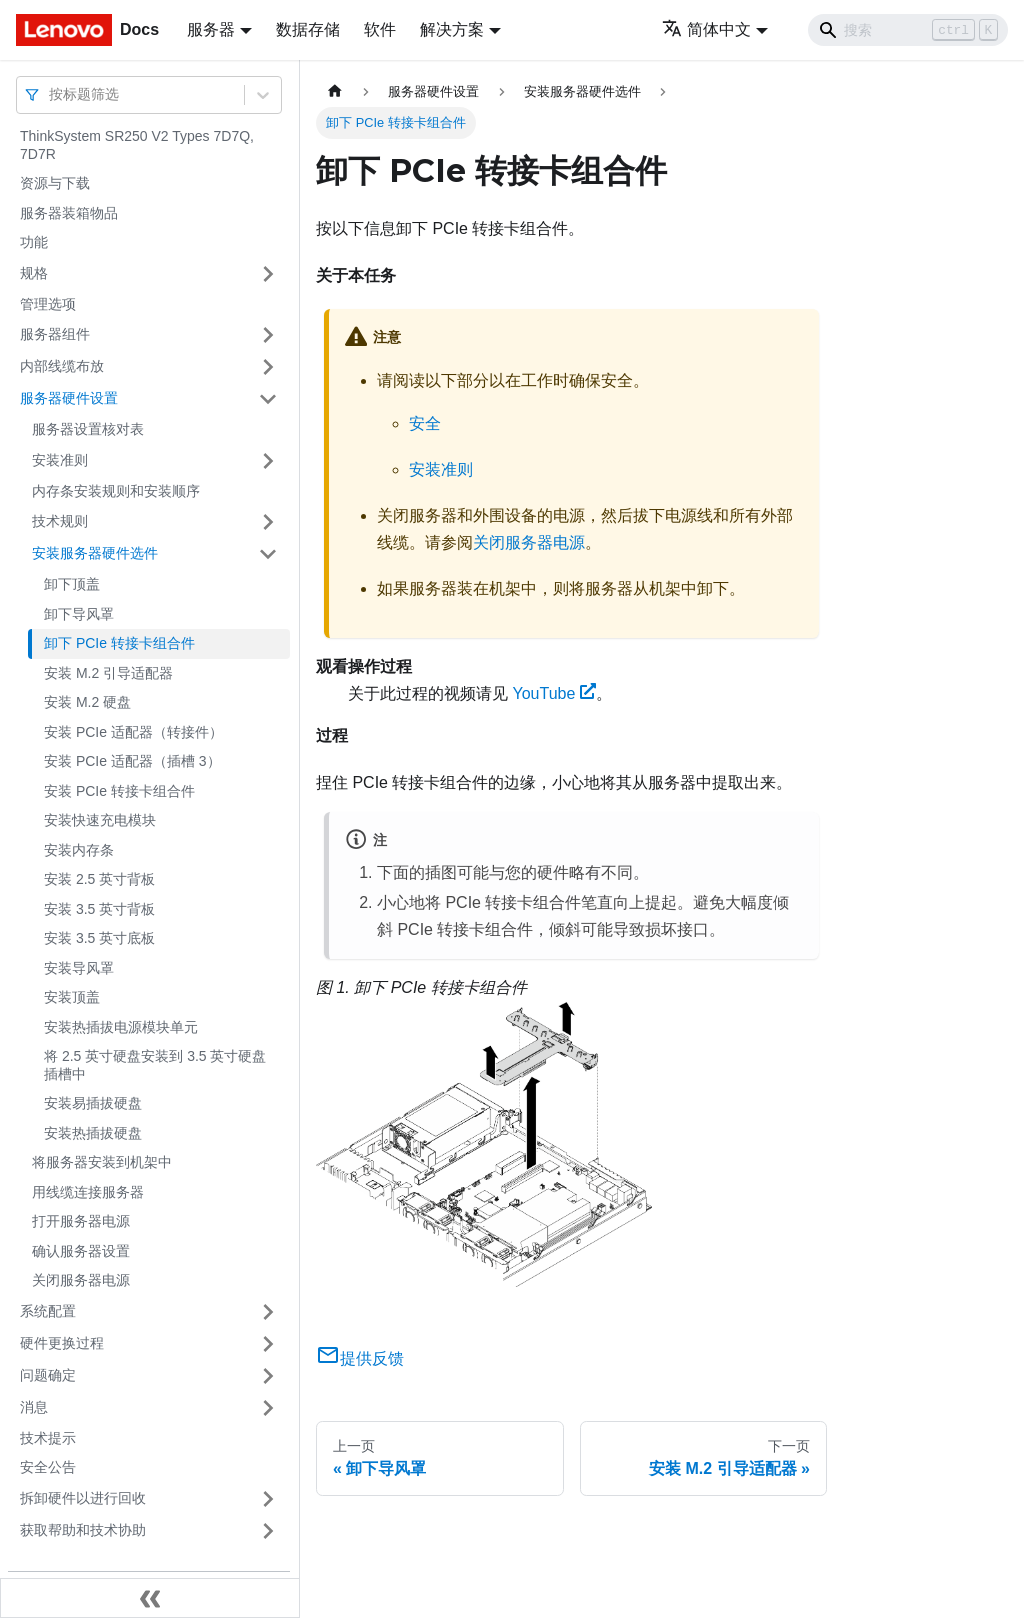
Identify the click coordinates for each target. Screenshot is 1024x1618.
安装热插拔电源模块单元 (121, 1027)
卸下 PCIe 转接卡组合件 (119, 643)
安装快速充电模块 (100, 820)
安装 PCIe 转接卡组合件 (119, 791)
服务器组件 (55, 334)
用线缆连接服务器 (88, 1192)
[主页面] (335, 91)
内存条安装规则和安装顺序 (116, 491)
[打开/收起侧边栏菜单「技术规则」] (268, 522)
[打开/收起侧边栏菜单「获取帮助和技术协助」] (268, 1531)
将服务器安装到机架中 (102, 1162)
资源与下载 (55, 183)
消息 (34, 1407)
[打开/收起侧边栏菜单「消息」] (268, 1408)
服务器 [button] (211, 29)
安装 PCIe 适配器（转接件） (133, 732)
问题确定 (48, 1375)
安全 (425, 423)
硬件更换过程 (62, 1343)
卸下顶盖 (72, 584)
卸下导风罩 (79, 614)
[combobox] (51, 94)
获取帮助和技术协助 (83, 1530)
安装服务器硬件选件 (95, 553)
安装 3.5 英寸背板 (99, 909)
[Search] (908, 30)
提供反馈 (360, 1358)
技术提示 (48, 1438)
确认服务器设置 (81, 1251)
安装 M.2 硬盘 (87, 702)
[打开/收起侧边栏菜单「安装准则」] (268, 461)
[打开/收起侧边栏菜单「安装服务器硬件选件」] (268, 554)
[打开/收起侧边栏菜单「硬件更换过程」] (268, 1344)
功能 (34, 242)
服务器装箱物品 (69, 213)
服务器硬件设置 (69, 398)
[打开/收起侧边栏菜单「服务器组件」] (268, 335)
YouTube (554, 693)
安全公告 (48, 1467)
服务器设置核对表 (88, 429)
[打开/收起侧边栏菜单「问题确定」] (268, 1376)
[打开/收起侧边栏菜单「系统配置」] (268, 1312)
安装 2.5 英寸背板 (99, 879)
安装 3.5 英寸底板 (99, 938)
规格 (34, 273)
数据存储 (308, 29)
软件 (380, 29)
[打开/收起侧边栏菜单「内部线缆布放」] (268, 367)
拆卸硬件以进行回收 (83, 1498)
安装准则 (60, 460)
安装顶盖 (72, 997)
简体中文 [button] (706, 29)
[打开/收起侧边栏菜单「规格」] (268, 274)
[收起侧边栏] (150, 1598)
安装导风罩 (79, 968)
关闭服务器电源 (81, 1280)
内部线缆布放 (62, 366)
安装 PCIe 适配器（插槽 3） (132, 761)
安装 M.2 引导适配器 (108, 673)
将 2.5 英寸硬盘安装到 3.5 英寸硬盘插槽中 (155, 1065)
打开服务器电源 (81, 1221)
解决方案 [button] (452, 29)
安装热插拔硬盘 (93, 1133)
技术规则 (60, 521)
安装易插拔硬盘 (93, 1103)
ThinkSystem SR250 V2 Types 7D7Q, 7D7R (137, 145)
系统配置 (48, 1311)
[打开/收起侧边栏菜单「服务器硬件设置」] (268, 399)
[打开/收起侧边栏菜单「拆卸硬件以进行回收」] (268, 1499)
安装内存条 (79, 850)
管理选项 (48, 304)
